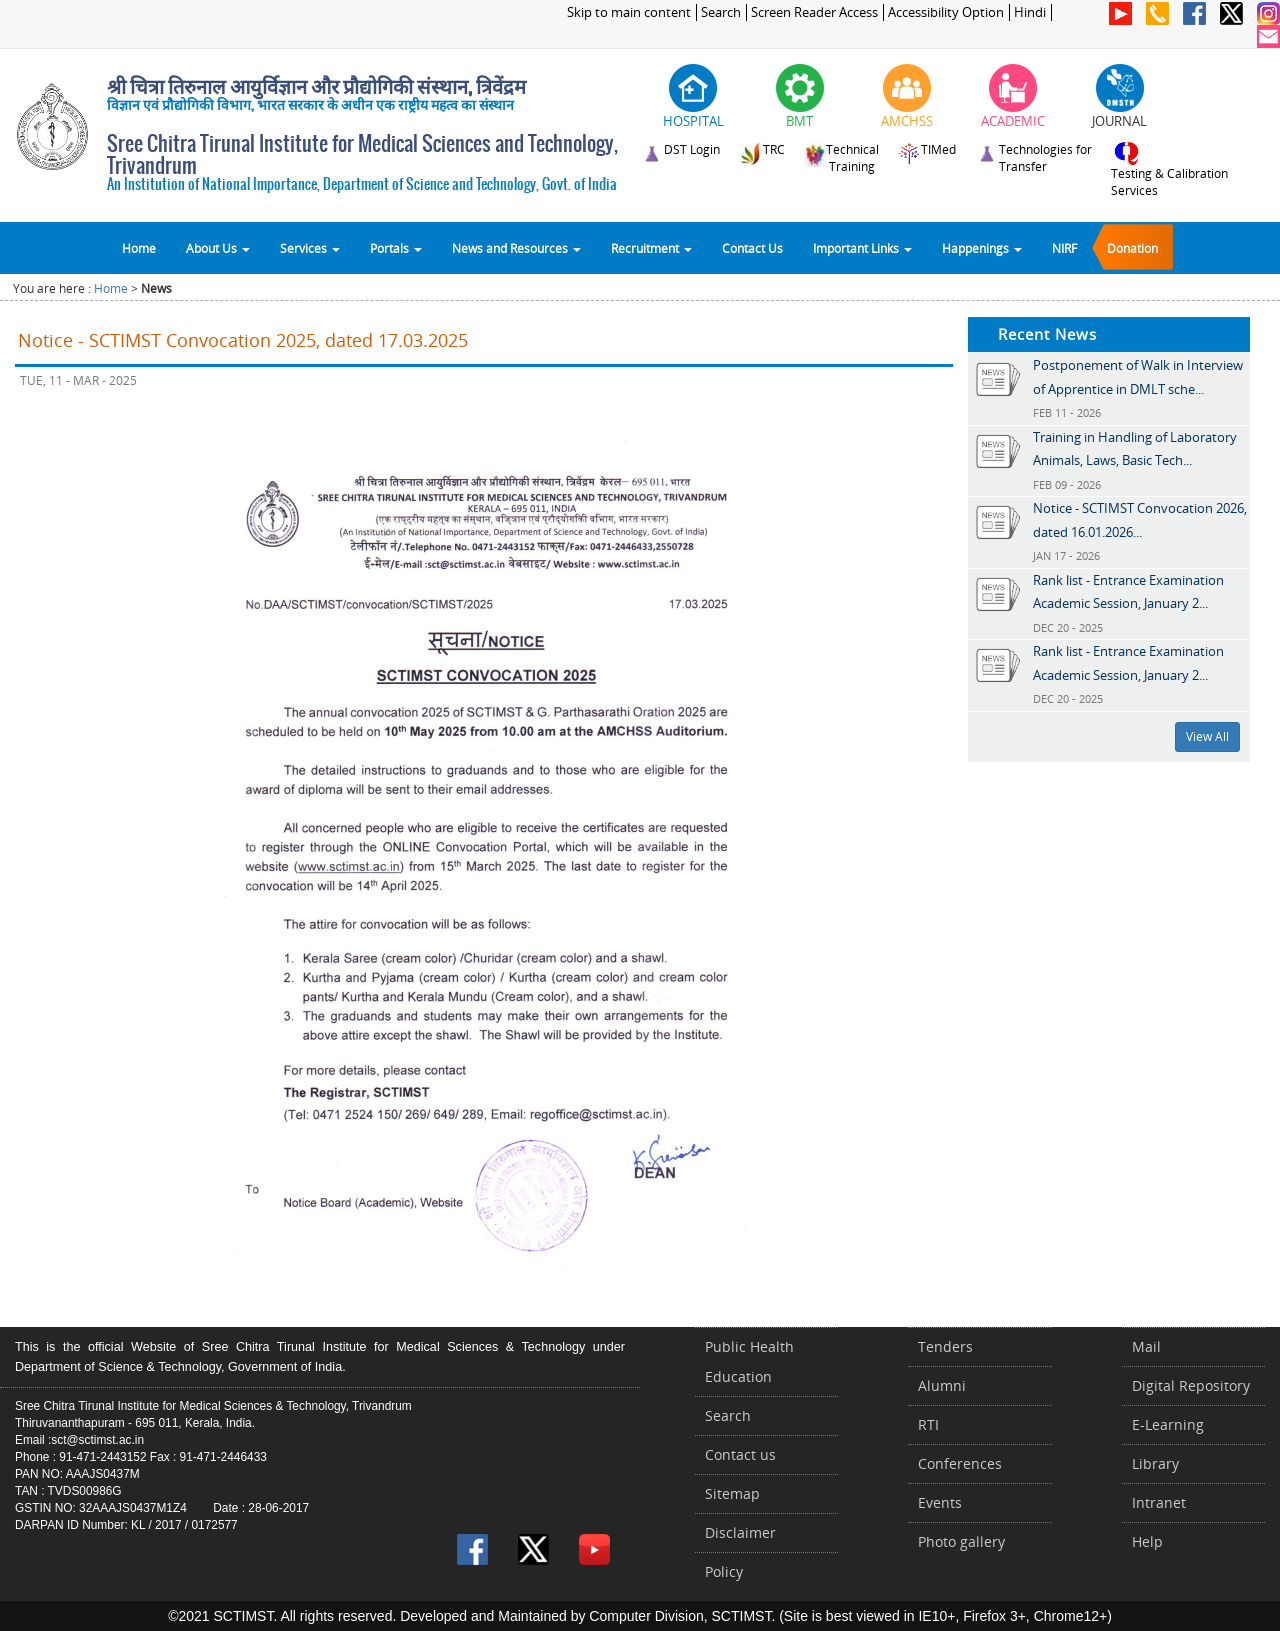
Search (721, 12)
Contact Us (752, 248)
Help (1147, 1541)
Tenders (945, 1346)
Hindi (1030, 12)
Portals (396, 248)
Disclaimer (740, 1532)
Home (139, 248)
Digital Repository (1191, 1385)
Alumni (942, 1385)
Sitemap (732, 1493)
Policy (724, 1571)
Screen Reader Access (814, 12)
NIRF (1064, 248)
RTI (928, 1424)
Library (1155, 1463)
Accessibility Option (946, 12)
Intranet (1159, 1502)
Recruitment (651, 248)
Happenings (982, 248)
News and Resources (516, 248)
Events (940, 1502)
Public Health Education (749, 1361)
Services (310, 248)
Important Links (862, 248)
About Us (218, 248)
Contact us (740, 1454)
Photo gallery (961, 1541)
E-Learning (1168, 1424)
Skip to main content (629, 12)
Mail (1146, 1346)
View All (1207, 736)
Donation (1132, 248)
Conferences (960, 1463)
